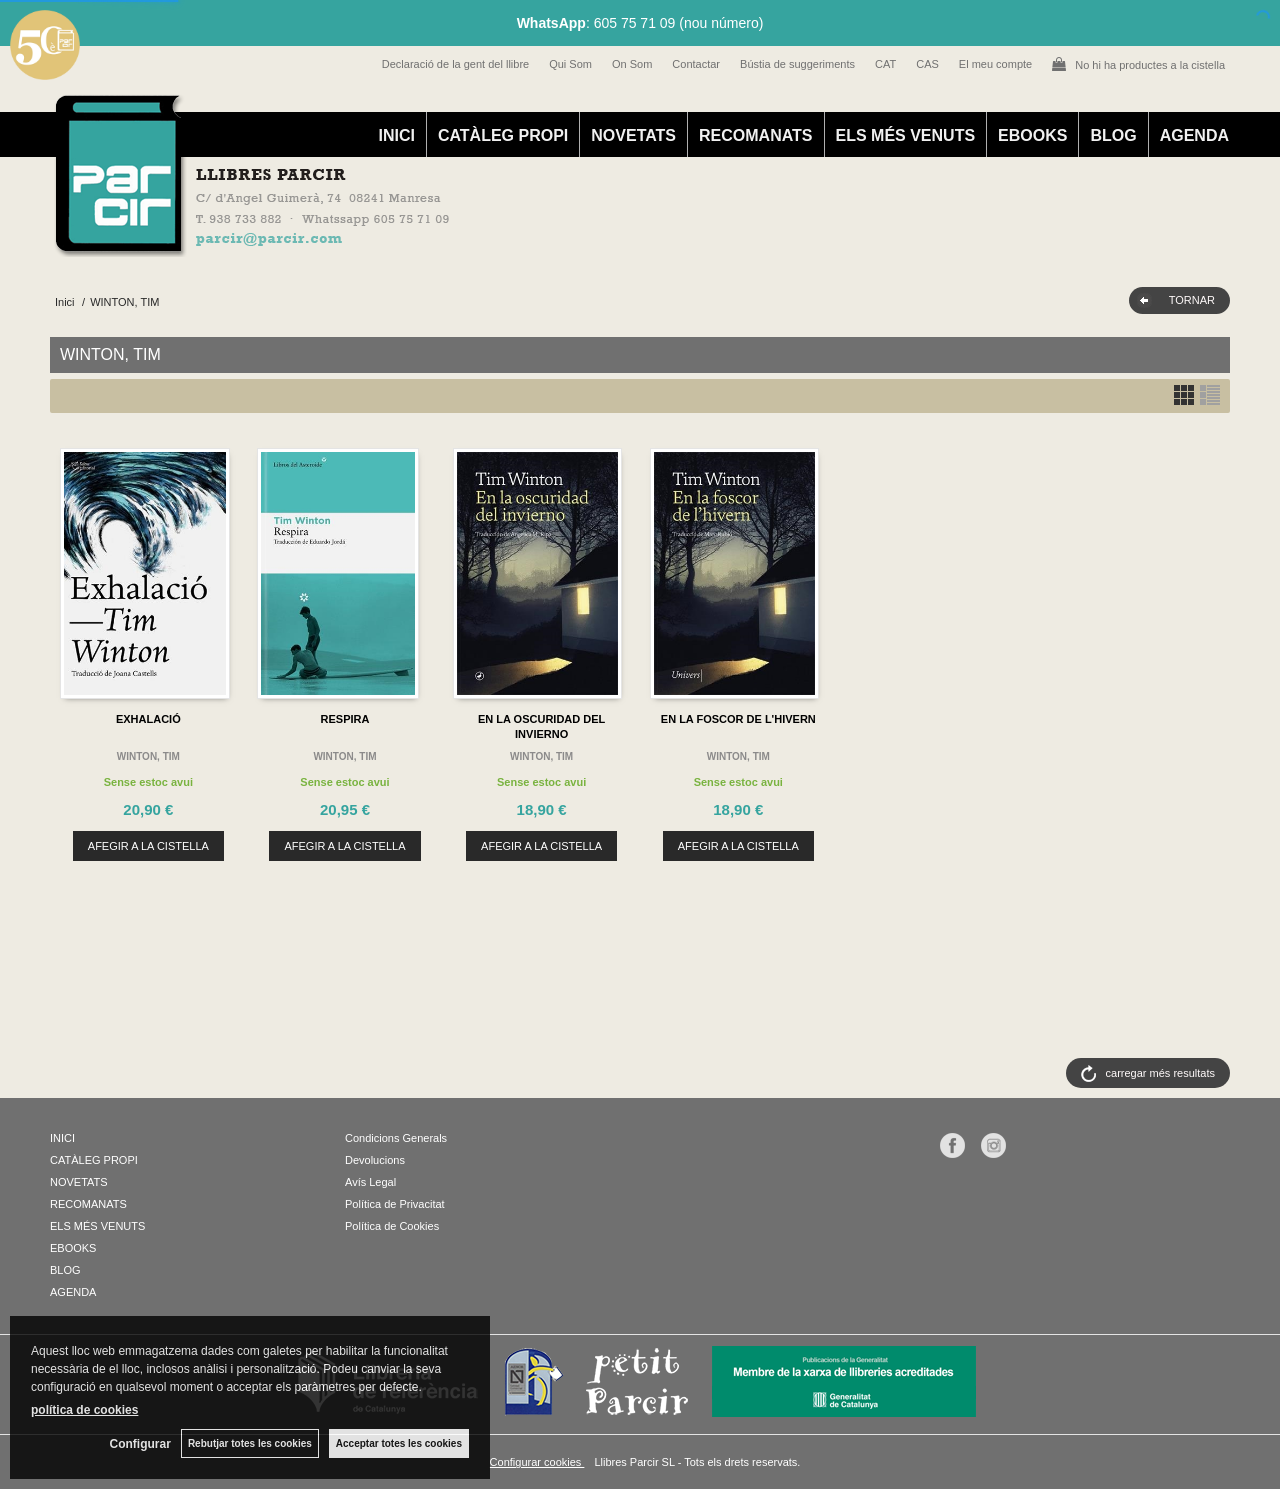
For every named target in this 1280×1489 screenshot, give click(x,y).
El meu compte (995, 64)
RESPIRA (345, 719)
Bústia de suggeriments (797, 64)
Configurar (140, 1444)
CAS (927, 64)
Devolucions (375, 1160)
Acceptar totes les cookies (399, 1443)
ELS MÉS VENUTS (906, 135)
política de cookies (84, 1410)
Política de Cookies (392, 1226)
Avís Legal (370, 1182)
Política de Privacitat (395, 1204)
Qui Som (570, 64)
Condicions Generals (396, 1138)
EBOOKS (1032, 135)
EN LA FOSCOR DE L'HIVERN (738, 719)
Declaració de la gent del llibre (455, 64)
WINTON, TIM (148, 756)
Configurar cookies (537, 1462)
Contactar (696, 64)
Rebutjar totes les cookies (250, 1443)
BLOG (1113, 135)
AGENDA (1194, 135)
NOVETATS (633, 135)
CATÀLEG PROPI (503, 135)
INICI (396, 135)
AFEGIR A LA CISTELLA (148, 846)
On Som (632, 64)
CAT (885, 64)
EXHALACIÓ (148, 719)
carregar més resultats (1160, 1073)
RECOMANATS (755, 135)
